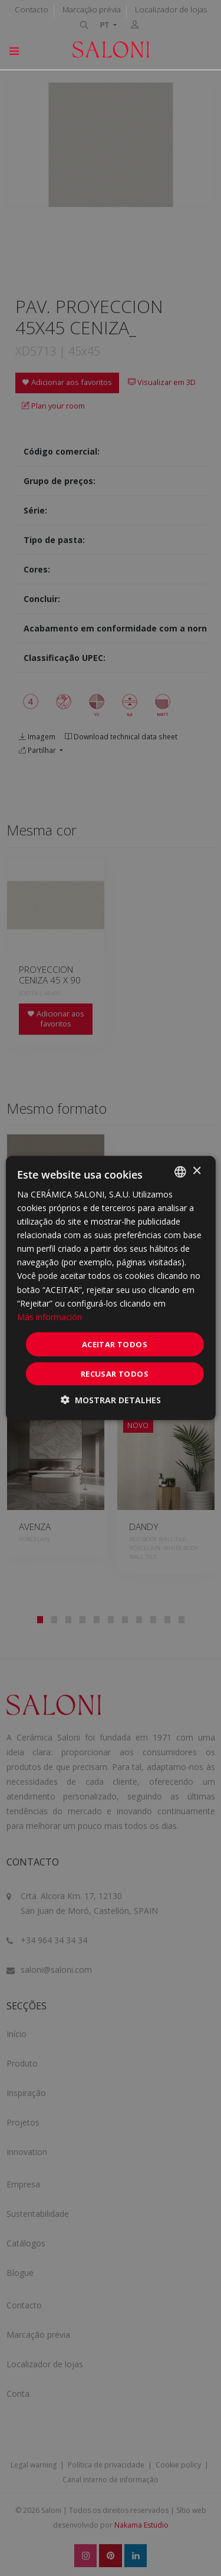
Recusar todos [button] (115, 1373)
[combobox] (180, 1171)
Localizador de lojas (171, 9)
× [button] (196, 1171)
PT (105, 25)
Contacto (31, 9)
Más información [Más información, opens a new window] (49, 1316)
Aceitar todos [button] (114, 1343)
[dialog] (110, 1288)
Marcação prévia (91, 9)
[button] (111, 1400)
